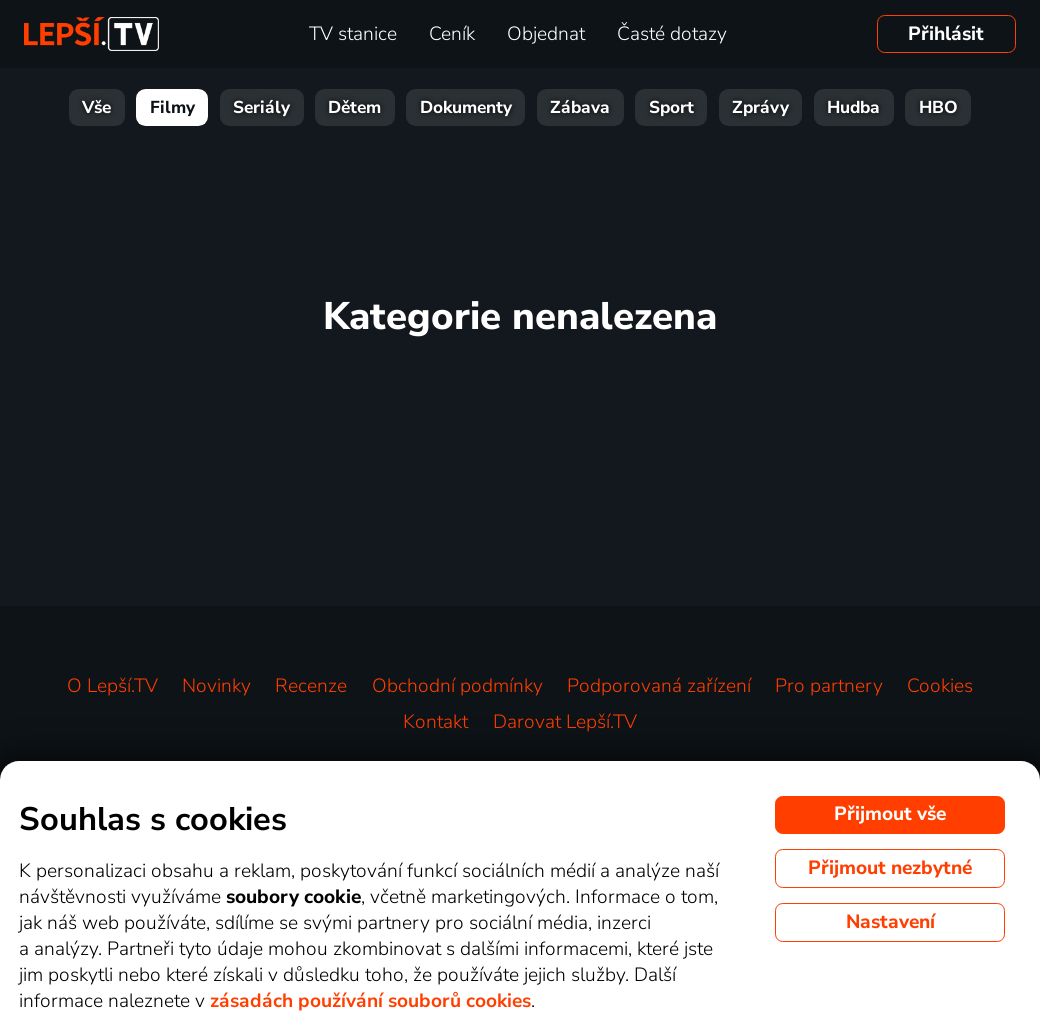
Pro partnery (829, 686)
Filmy (172, 107)
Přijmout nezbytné (890, 868)
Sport (671, 107)
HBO (938, 107)
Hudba (853, 107)
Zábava (580, 107)
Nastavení (890, 922)
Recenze (311, 686)
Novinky (216, 686)
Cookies (940, 686)
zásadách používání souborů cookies (370, 1001)
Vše (96, 107)
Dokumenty (466, 107)
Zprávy (760, 107)
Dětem (354, 107)
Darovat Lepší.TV (565, 722)
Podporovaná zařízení (659, 686)
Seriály (261, 107)
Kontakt (435, 722)
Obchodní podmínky (457, 686)
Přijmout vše (890, 814)
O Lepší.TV (112, 686)
